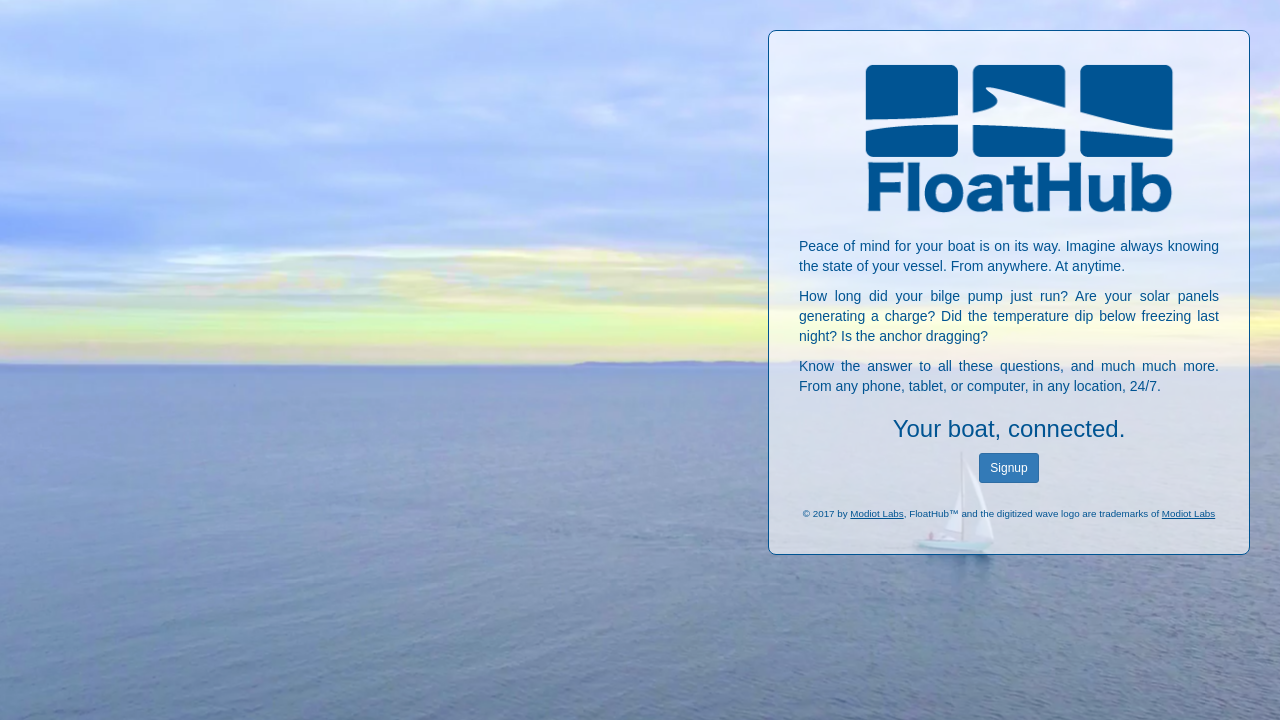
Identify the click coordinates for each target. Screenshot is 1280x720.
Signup (1008, 468)
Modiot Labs (876, 513)
